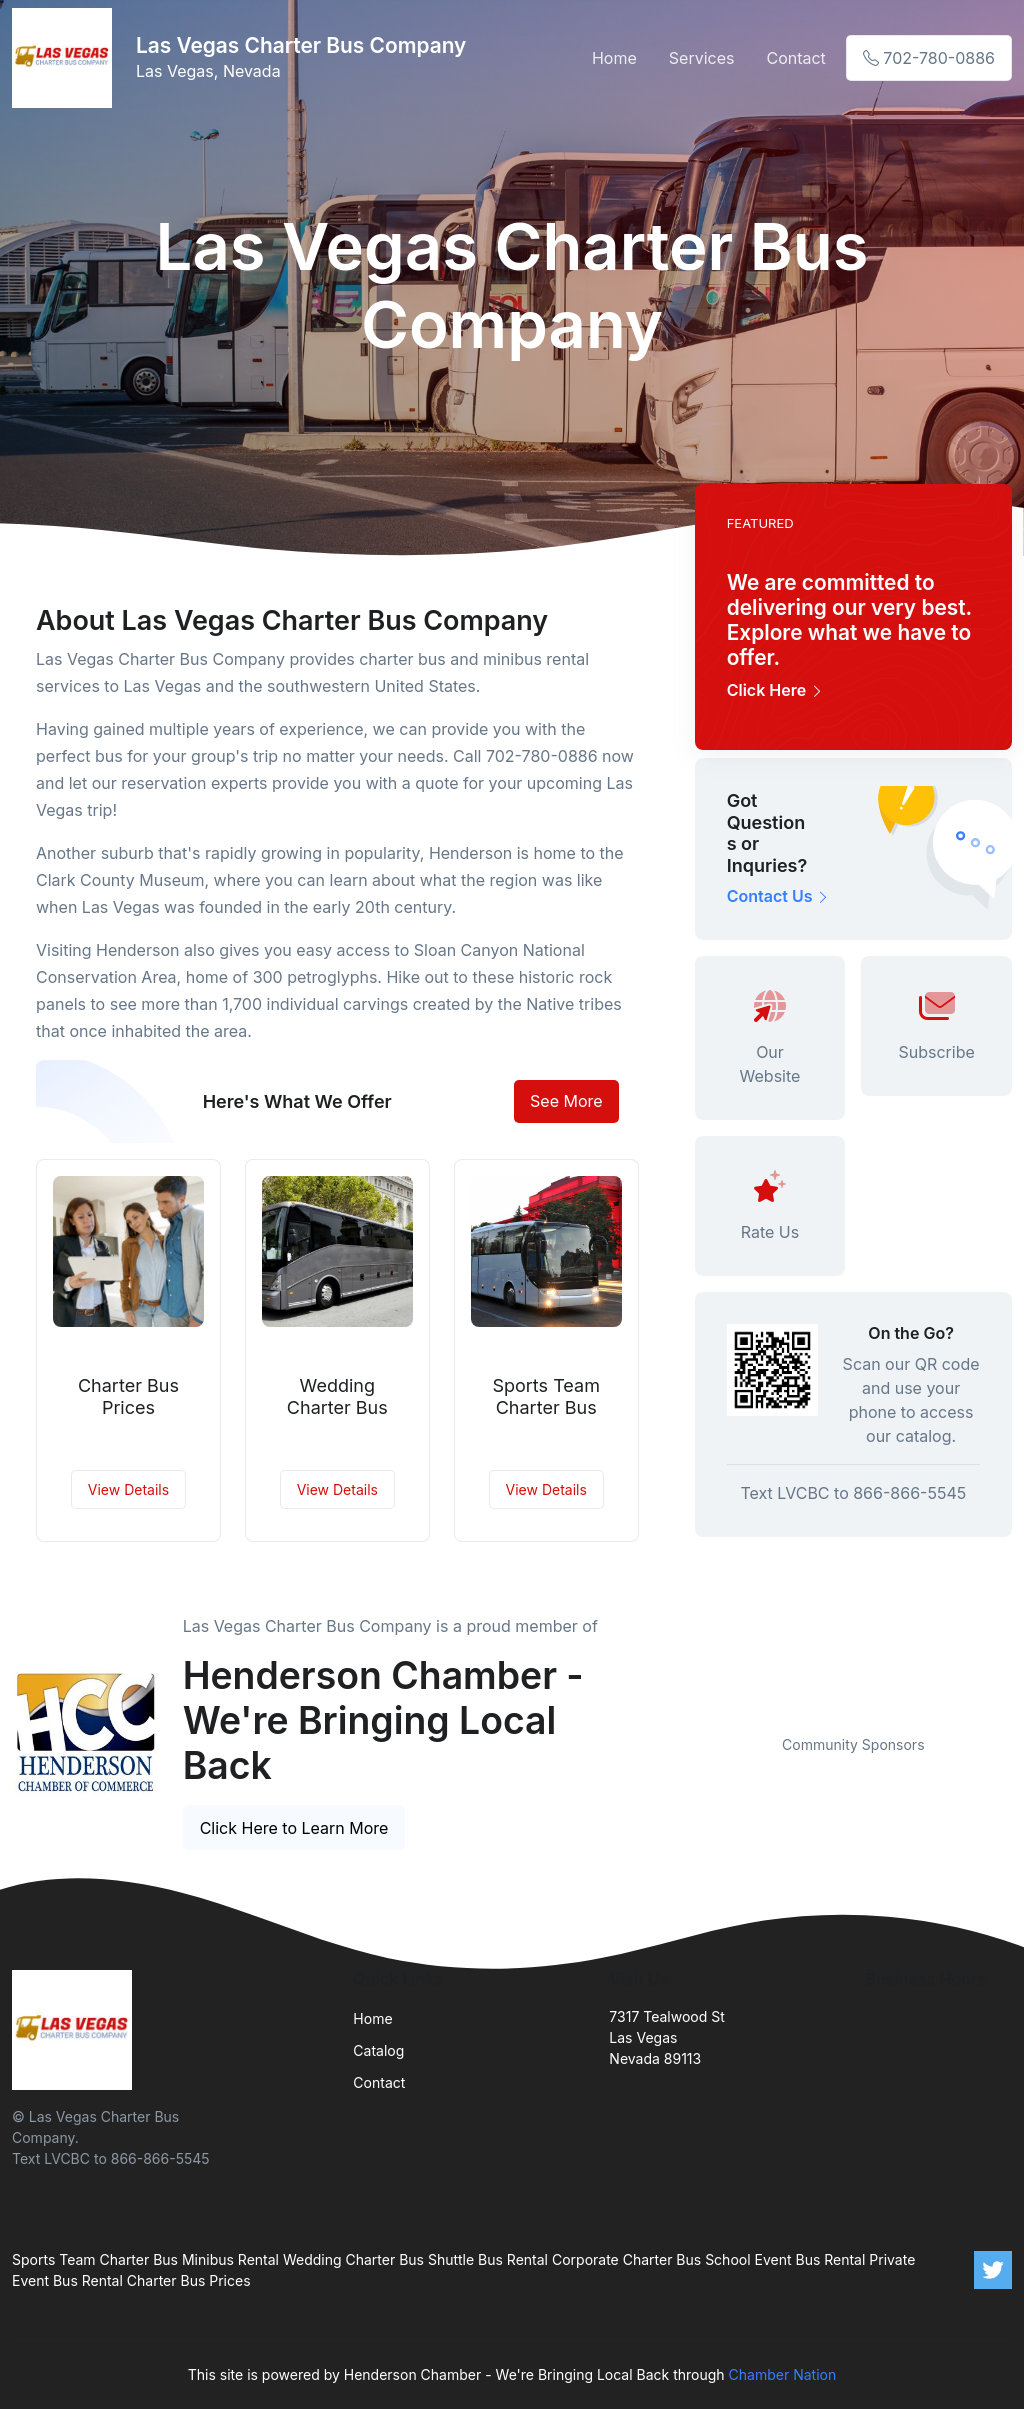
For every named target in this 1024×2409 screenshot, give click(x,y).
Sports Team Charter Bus (545, 1396)
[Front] (66, 58)
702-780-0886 (929, 58)
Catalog (378, 2050)
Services (702, 58)
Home (614, 58)
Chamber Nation (783, 2374)
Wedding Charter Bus (337, 1396)
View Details (128, 1489)
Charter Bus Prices (128, 1396)
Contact (795, 58)
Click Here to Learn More (294, 1828)
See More (566, 1101)
